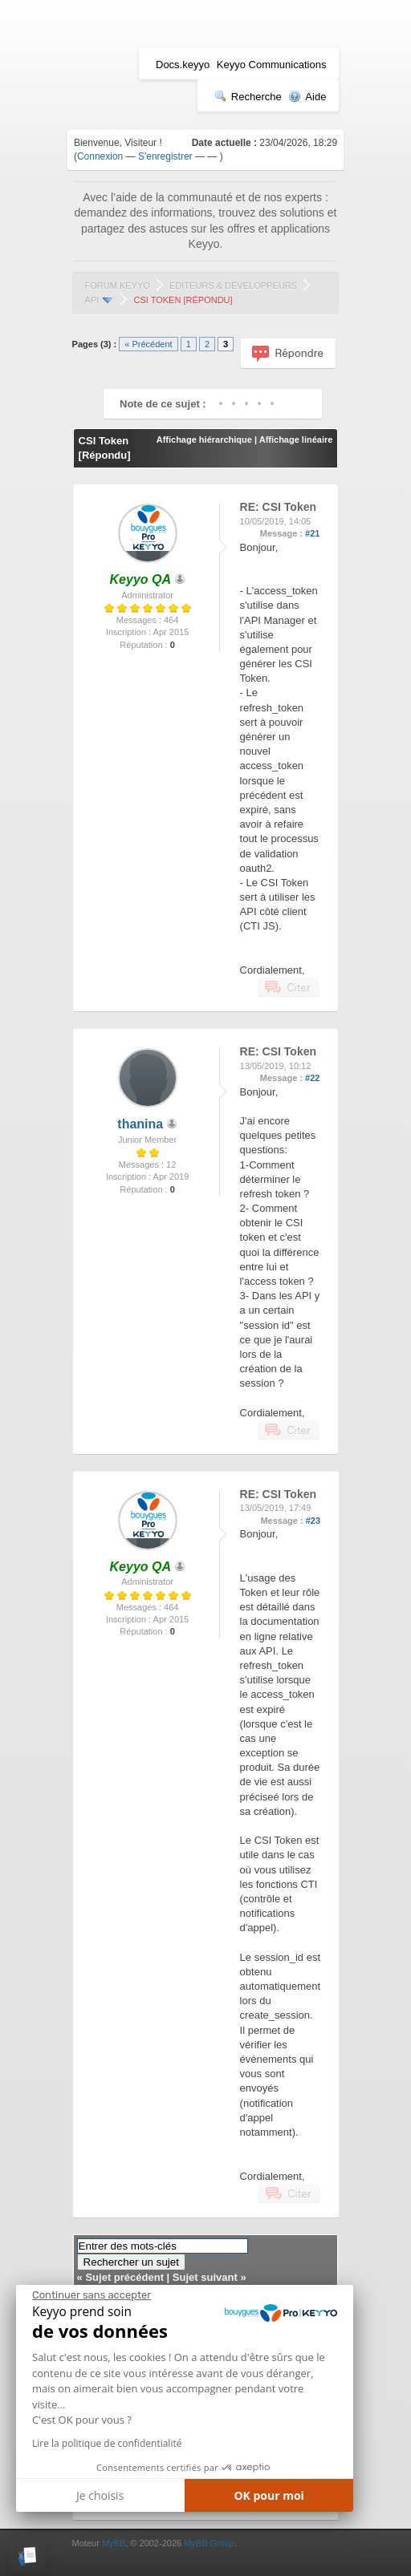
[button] (28, 2556)
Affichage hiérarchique (204, 439)
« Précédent (148, 344)
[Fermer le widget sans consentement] (91, 2295)
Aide (307, 97)
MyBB (113, 2543)
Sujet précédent (124, 2277)
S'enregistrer (165, 156)
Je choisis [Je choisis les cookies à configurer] (100, 2495)
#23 (313, 1520)
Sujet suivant (205, 2277)
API (92, 300)
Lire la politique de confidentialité (106, 2443)
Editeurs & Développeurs (233, 285)
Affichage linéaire (296, 439)
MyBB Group (209, 2543)
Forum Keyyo (117, 285)
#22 (312, 1078)
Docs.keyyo (183, 65)
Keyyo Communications (272, 65)
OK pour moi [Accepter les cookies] (269, 2495)
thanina (140, 1124)
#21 (312, 533)
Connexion (100, 156)
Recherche (248, 97)
